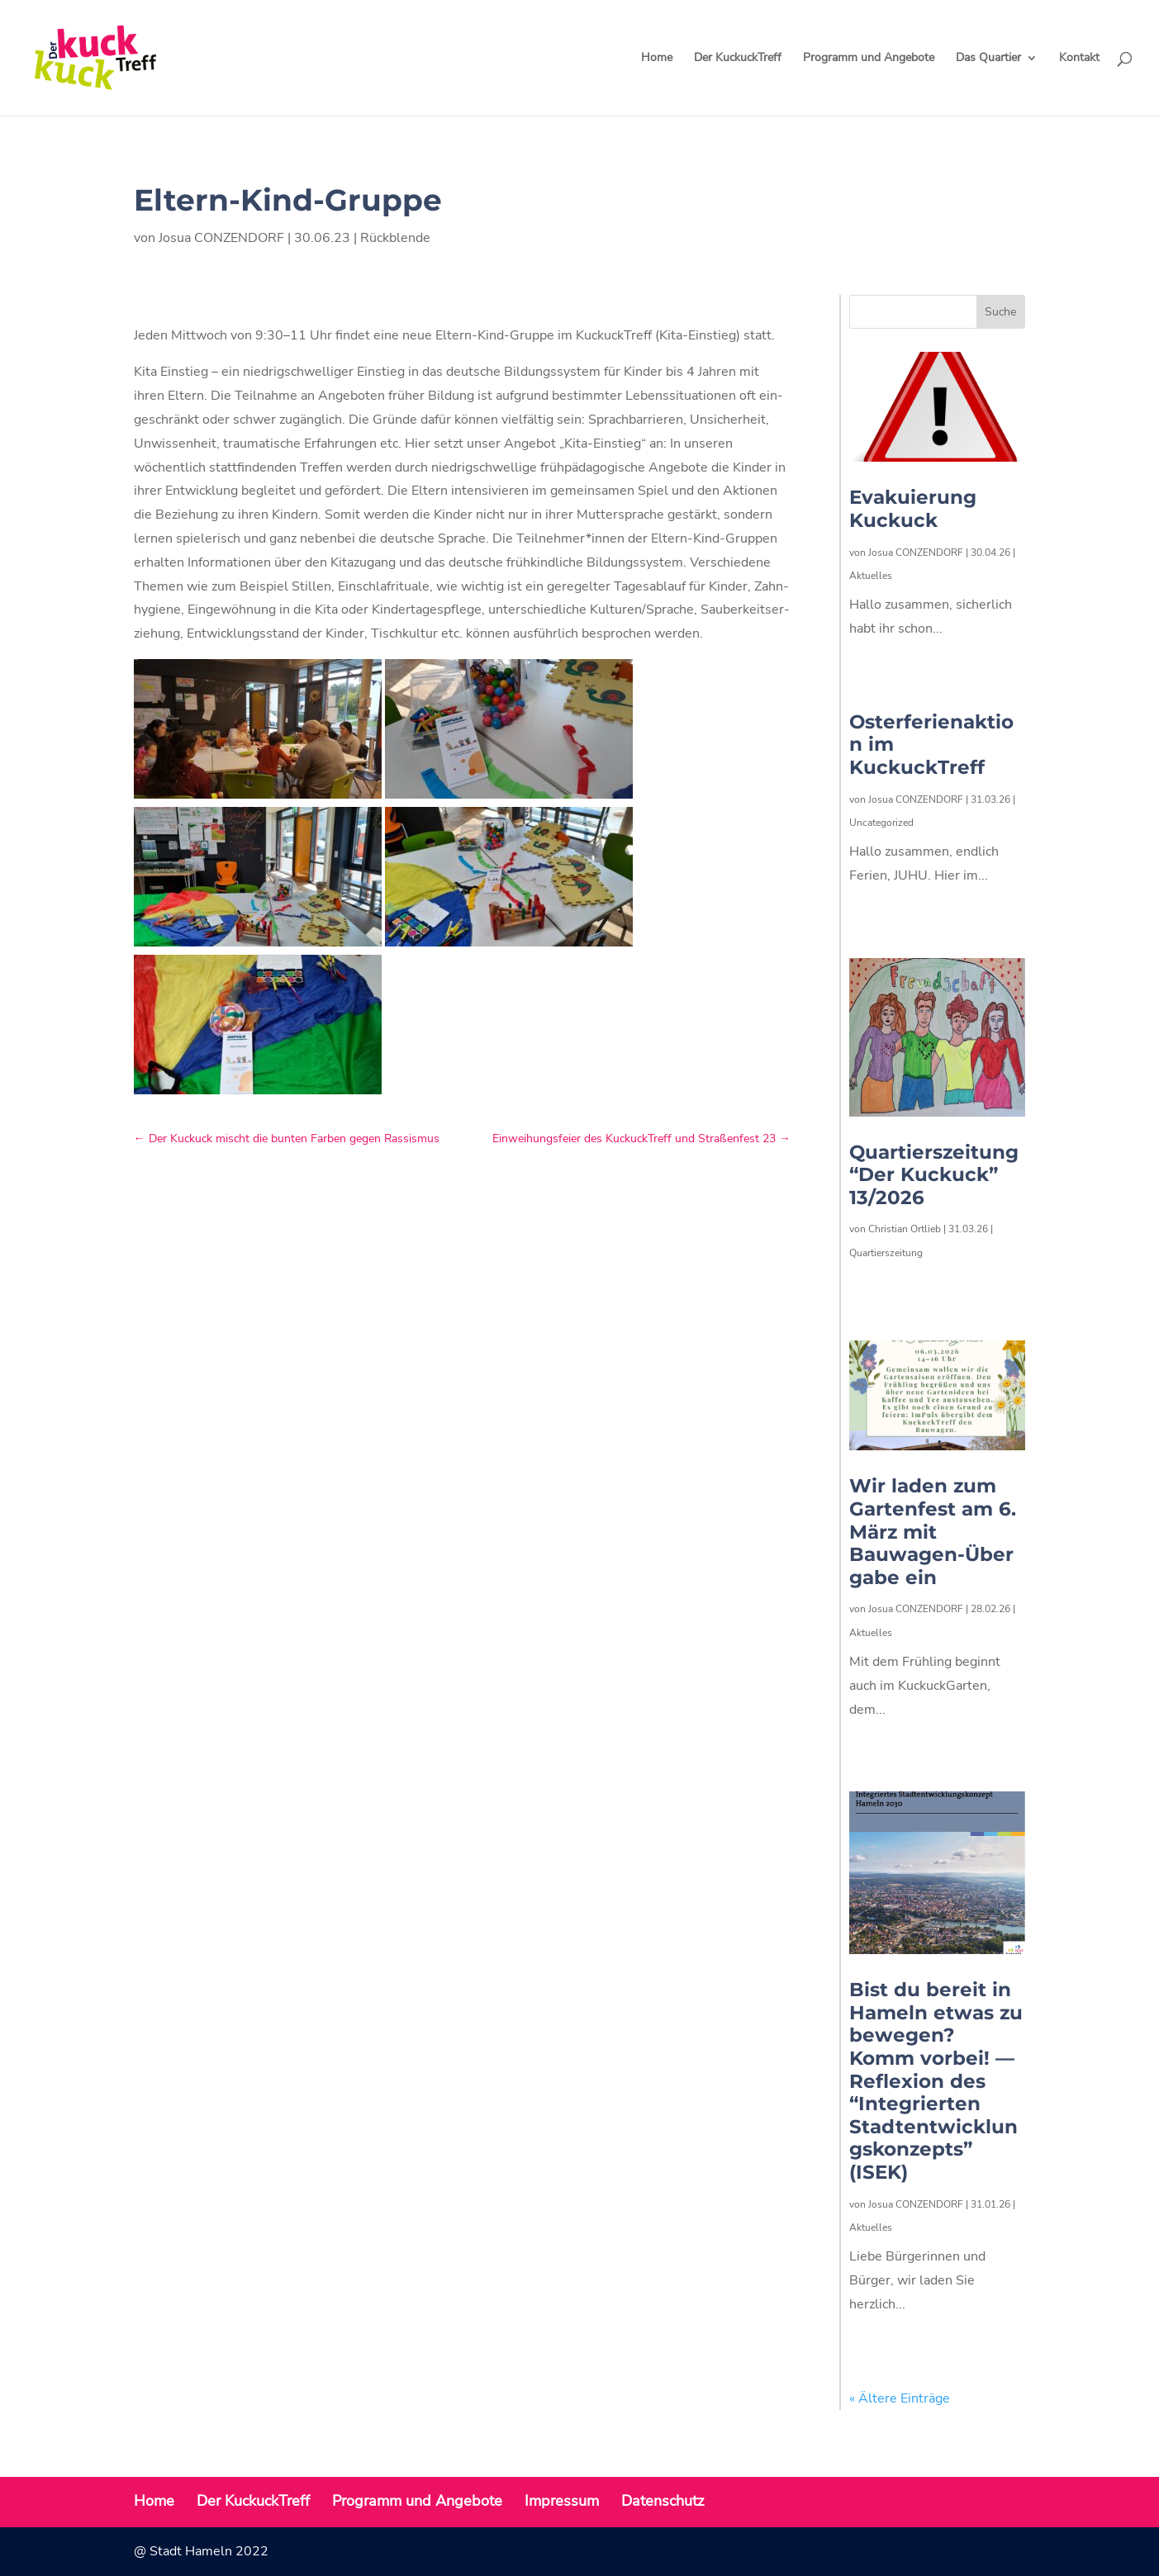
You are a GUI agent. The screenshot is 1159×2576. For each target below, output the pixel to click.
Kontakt (1079, 58)
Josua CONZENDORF (221, 238)
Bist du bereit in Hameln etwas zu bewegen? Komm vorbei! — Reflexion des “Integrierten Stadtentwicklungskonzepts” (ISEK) (936, 2081)
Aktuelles (870, 575)
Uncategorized (881, 822)
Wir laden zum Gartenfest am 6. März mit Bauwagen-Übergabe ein (932, 1531)
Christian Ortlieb (904, 1229)
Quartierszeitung (886, 1253)
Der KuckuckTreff (737, 58)
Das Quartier (988, 58)
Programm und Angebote (868, 58)
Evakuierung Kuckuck (912, 509)
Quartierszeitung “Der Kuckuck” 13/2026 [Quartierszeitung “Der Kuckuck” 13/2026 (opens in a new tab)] (934, 1175)
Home (656, 58)
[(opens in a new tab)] (937, 1037)
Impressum (562, 2501)
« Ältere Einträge (899, 2398)
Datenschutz (662, 2501)
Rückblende (395, 238)
